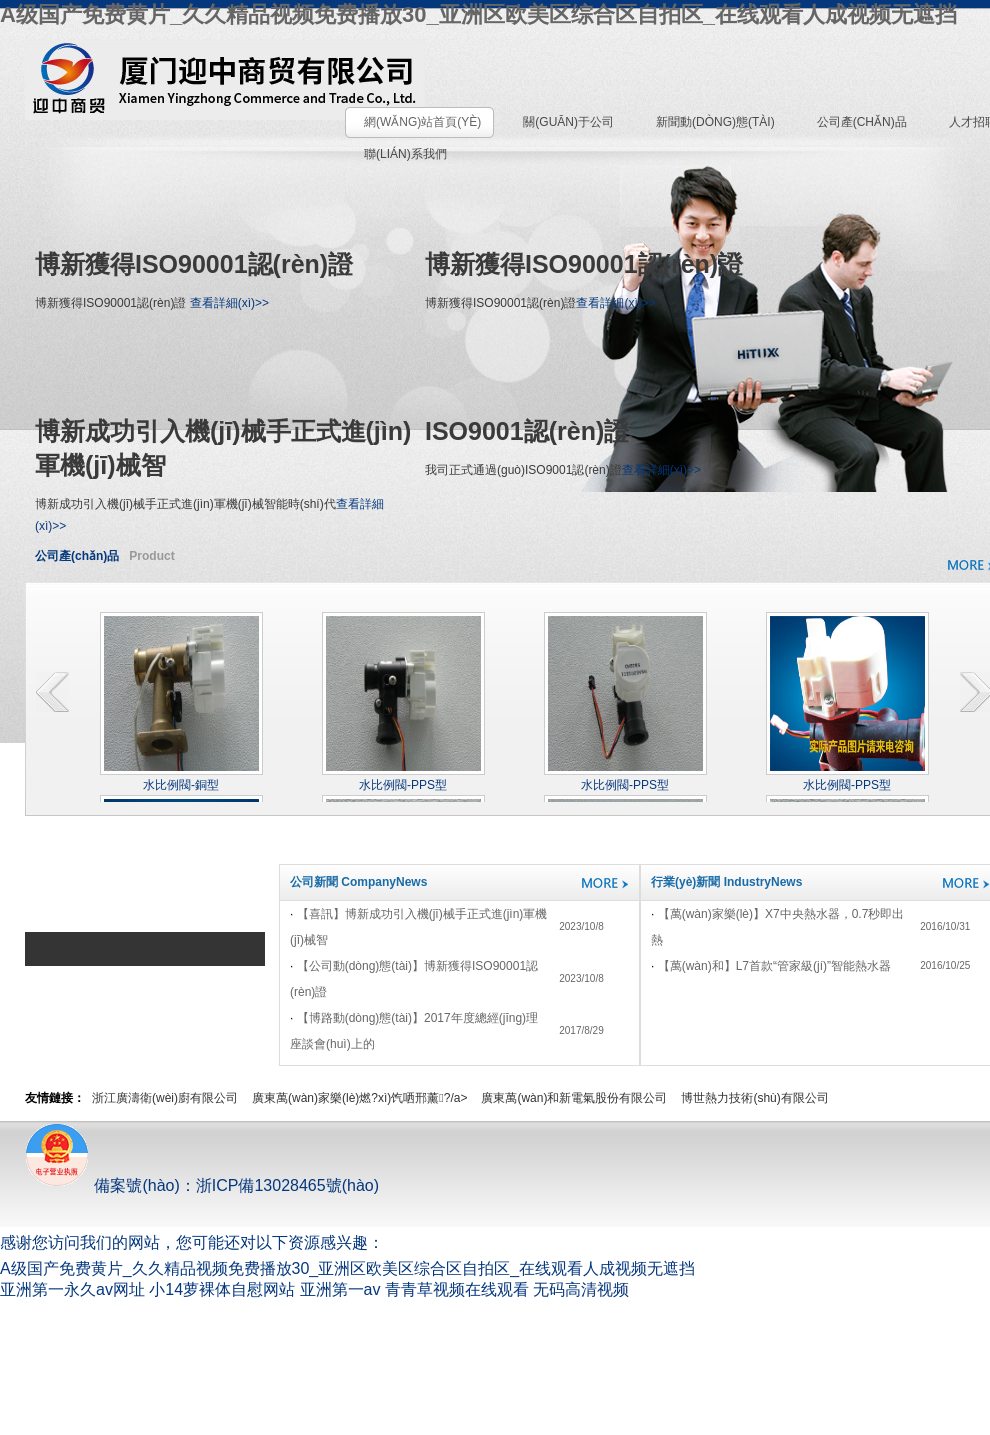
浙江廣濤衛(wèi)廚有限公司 (165, 1098)
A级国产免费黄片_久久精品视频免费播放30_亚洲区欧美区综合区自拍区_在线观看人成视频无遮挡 (478, 14)
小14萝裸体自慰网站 (222, 1289)
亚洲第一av (340, 1289)
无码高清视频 (581, 1289)
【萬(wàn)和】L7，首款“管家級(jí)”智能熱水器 (774, 966)
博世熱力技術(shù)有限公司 (754, 1098)
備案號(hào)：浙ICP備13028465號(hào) (202, 1185)
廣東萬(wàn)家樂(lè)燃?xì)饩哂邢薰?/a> (359, 1098)
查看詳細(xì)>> (229, 303)
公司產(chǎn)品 (77, 556)
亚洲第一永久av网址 (72, 1289)
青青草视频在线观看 (457, 1289)
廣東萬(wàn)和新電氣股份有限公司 (574, 1098)
